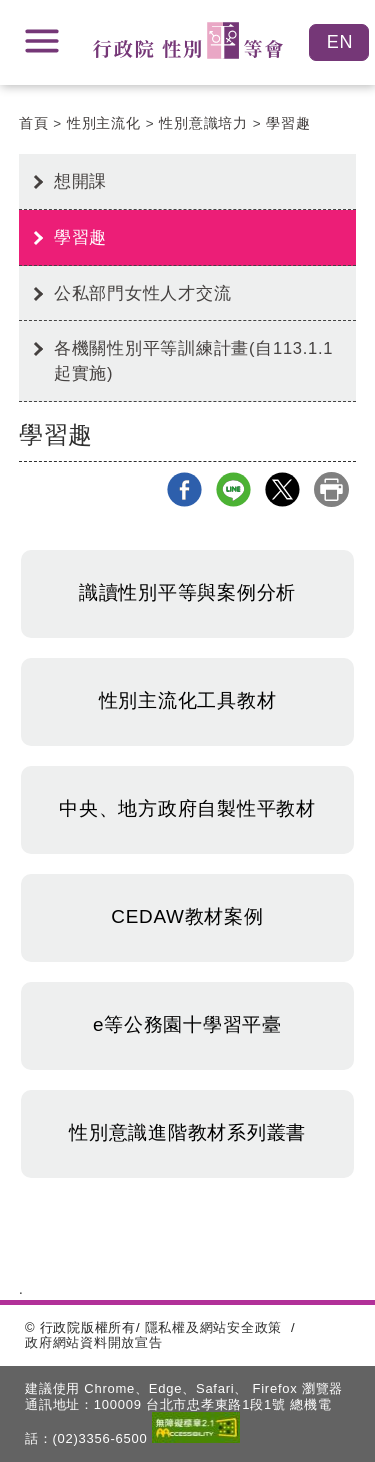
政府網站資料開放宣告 (94, 1342)
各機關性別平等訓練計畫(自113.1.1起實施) (194, 360)
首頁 (34, 123)
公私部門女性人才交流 (143, 293)
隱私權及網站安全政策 (214, 1327)
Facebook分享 (184, 489)
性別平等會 (188, 40)
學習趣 (288, 123)
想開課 (80, 181)
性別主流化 (104, 123)
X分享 (282, 489)
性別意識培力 (203, 123)
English (339, 42)
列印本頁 (331, 489)
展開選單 (42, 41)
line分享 (233, 489)
